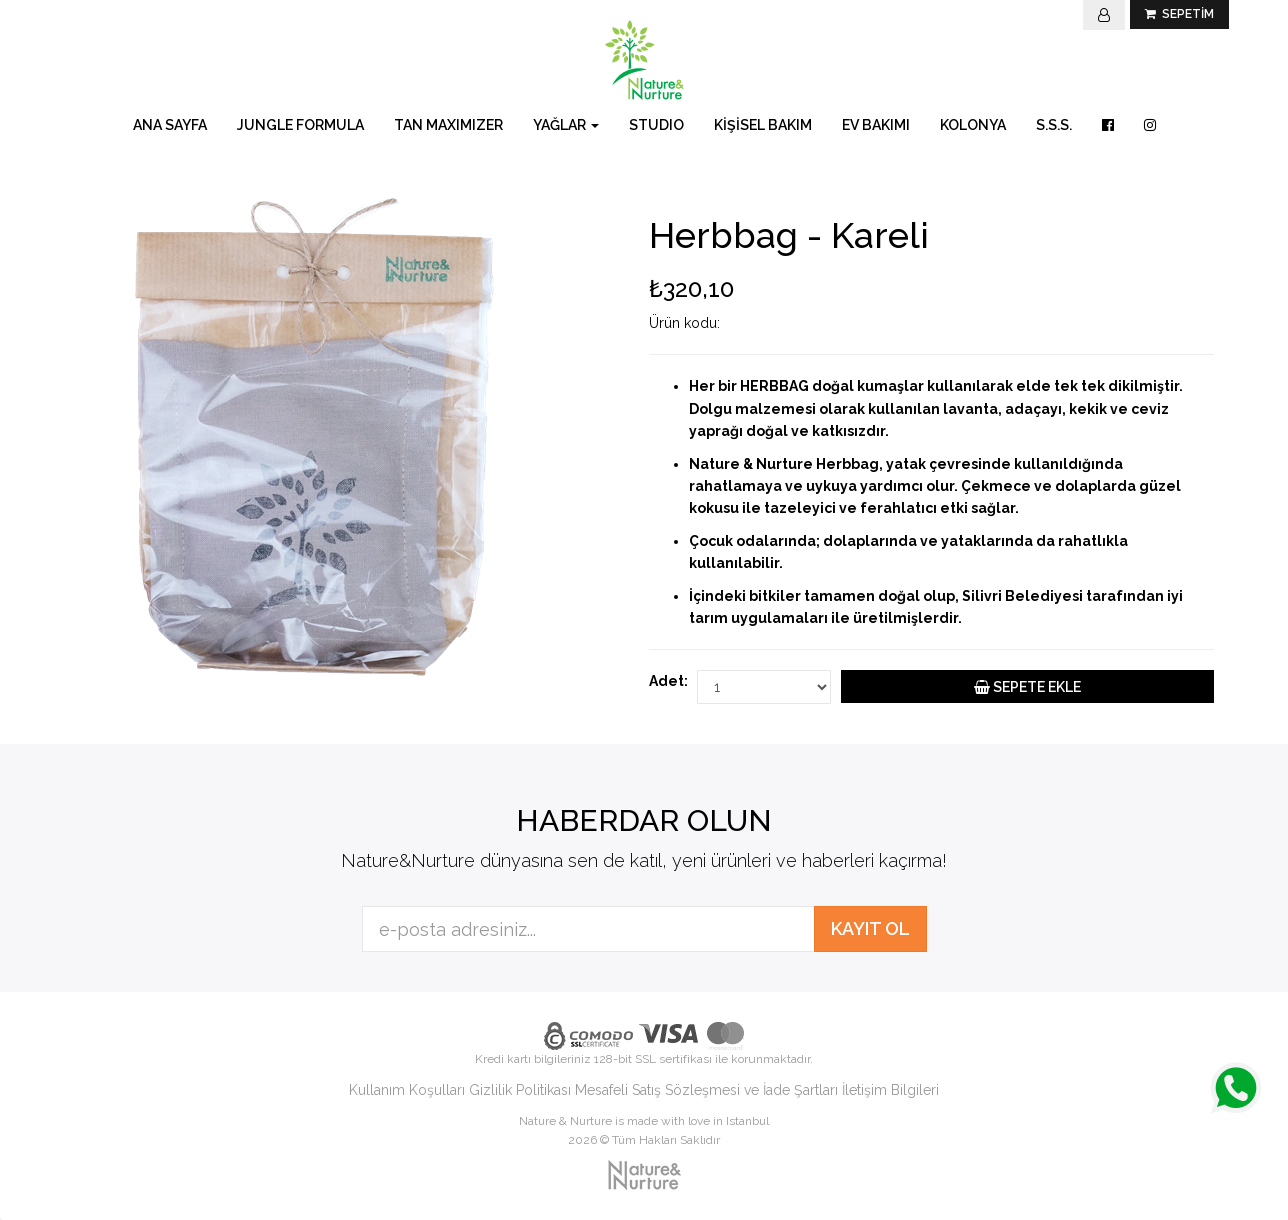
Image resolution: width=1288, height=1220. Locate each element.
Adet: (668, 681)
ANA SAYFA (170, 125)
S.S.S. (1054, 125)
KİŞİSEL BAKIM (763, 125)
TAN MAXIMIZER (448, 125)
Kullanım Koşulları (407, 1090)
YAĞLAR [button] (566, 125)
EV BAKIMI (876, 125)
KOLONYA (973, 125)
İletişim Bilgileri (890, 1090)
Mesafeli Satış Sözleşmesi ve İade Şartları (706, 1090)
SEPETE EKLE (1027, 687)
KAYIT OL (870, 928)
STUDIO (656, 125)
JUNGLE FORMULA (300, 125)
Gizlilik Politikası (520, 1090)
